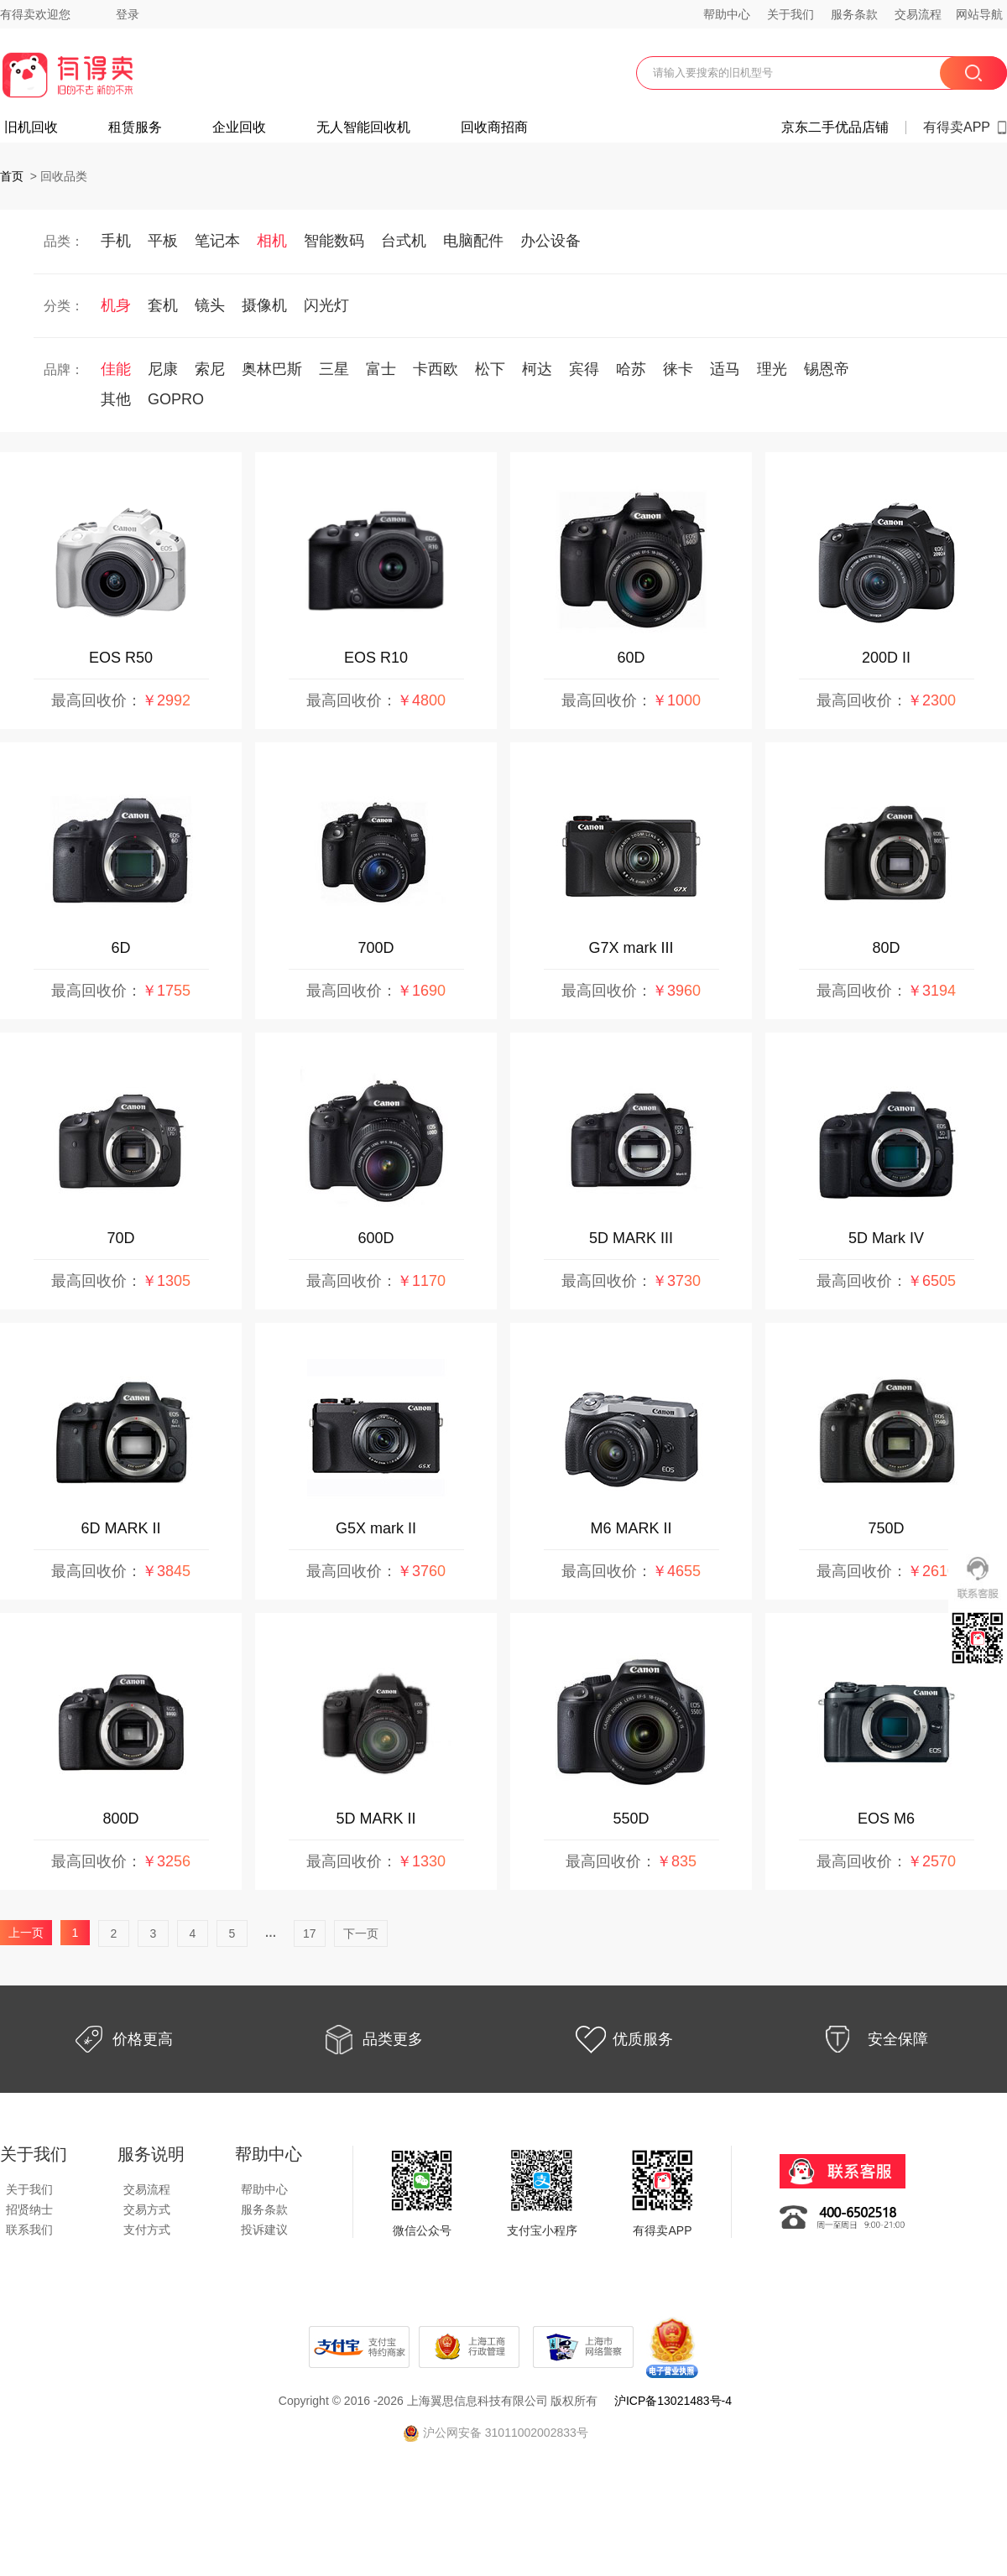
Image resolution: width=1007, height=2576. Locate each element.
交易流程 (918, 14)
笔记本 (217, 240)
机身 (116, 305)
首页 (11, 176)
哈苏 (631, 369)
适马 (725, 369)
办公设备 (550, 240)
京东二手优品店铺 (835, 127)
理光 (772, 369)
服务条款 (854, 14)
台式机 (403, 240)
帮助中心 (726, 14)
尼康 (163, 369)
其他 (116, 399)
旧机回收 (31, 127)
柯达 (537, 369)
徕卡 (678, 369)
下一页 (360, 1933)
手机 (116, 240)
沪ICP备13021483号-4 (673, 2400)
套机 (163, 305)
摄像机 (264, 305)
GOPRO (176, 399)
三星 (334, 369)
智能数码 (334, 240)
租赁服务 (135, 127)
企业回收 (239, 127)
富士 (381, 369)
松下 (490, 369)
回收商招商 (494, 127)
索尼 (210, 369)
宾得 (584, 369)
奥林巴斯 (272, 369)
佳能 (116, 369)
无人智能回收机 (363, 127)
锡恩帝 (826, 369)
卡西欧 (435, 369)
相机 (272, 240)
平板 (163, 240)
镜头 (210, 305)
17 (309, 1933)
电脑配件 (473, 240)
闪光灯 (326, 305)
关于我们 (790, 14)
